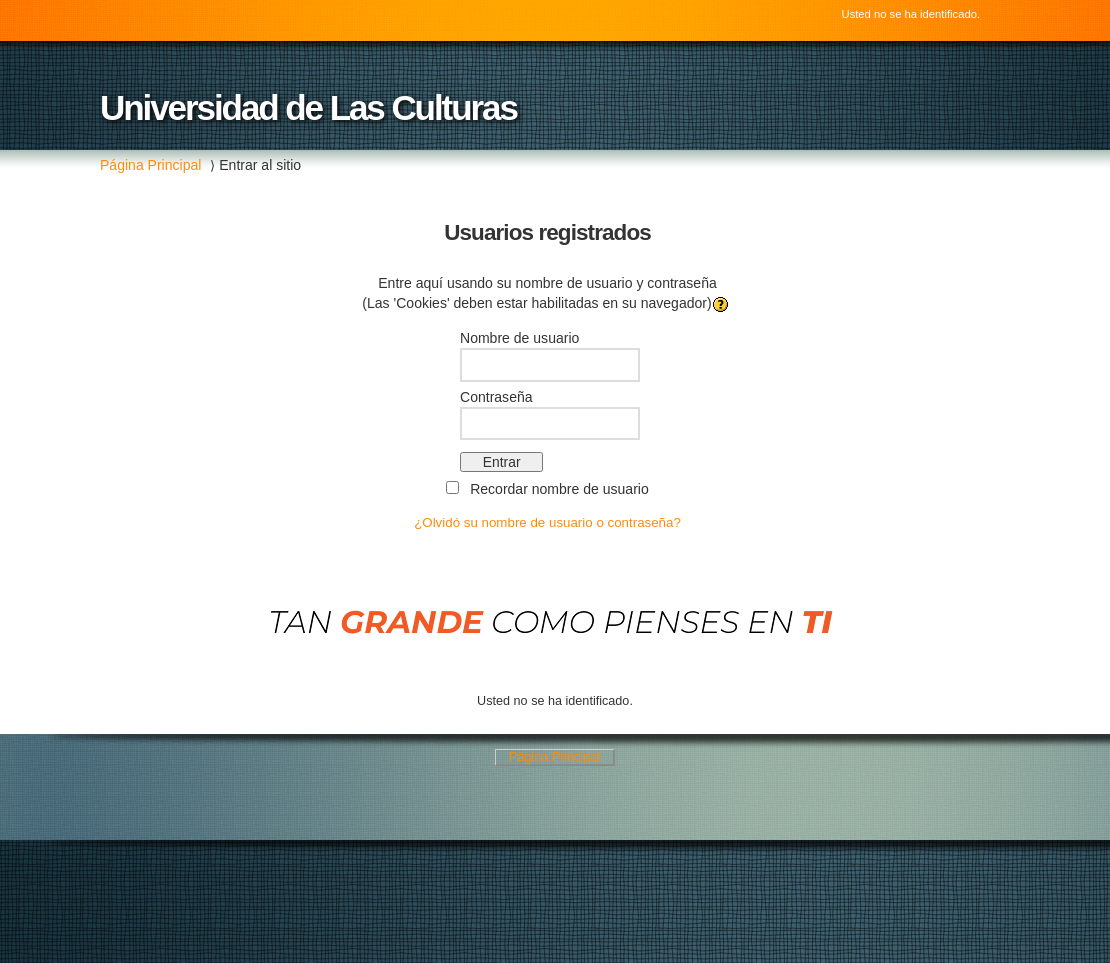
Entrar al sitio (260, 165)
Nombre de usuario (519, 338)
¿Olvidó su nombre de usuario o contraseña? (547, 522)
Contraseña (496, 397)
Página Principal (150, 165)
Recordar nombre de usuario (559, 489)
